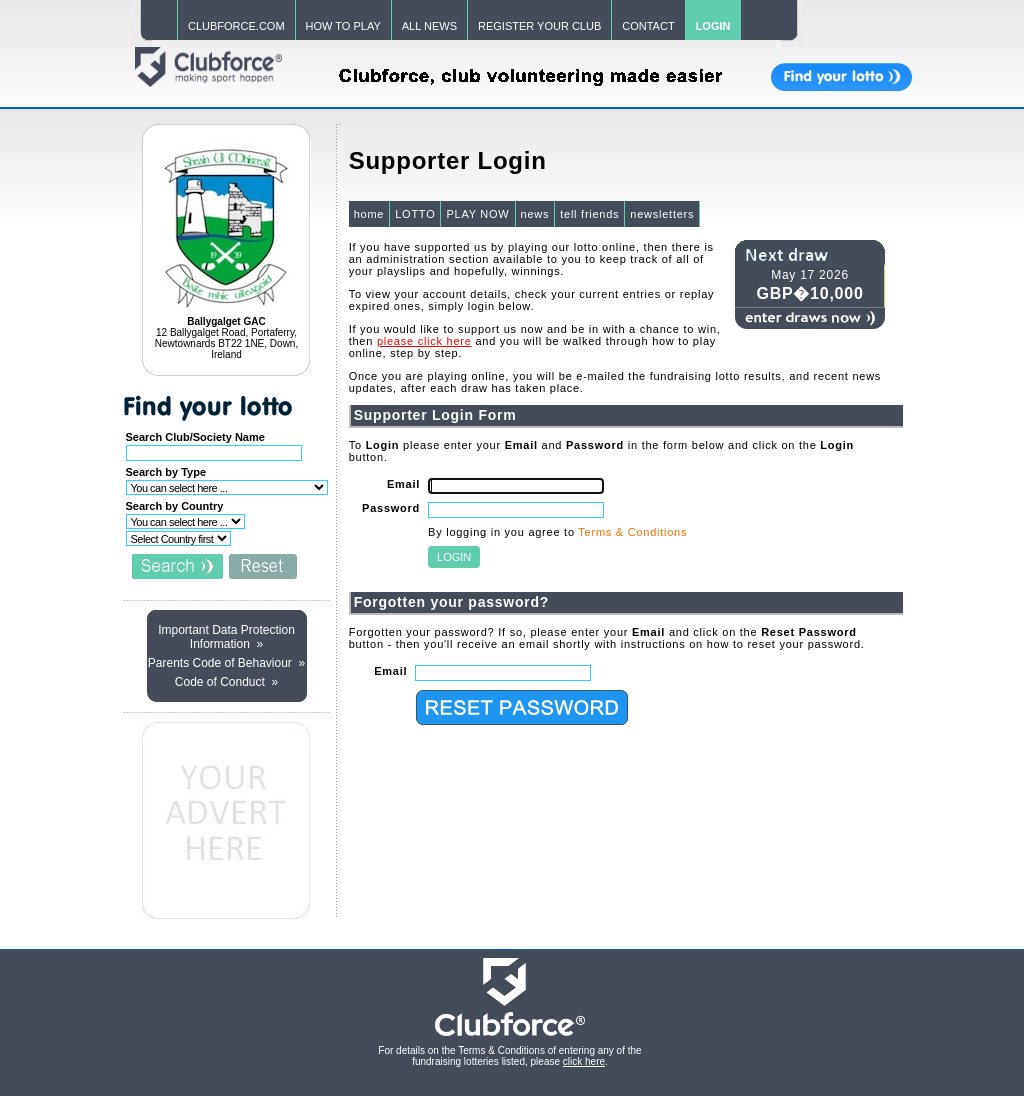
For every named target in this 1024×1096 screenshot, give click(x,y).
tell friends (589, 214)
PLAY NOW (477, 214)
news (535, 214)
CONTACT (648, 26)
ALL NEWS (429, 26)
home (369, 214)
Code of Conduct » (226, 682)
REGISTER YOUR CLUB (539, 26)
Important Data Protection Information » (226, 637)
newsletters (662, 214)
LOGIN (713, 26)
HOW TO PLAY (343, 26)
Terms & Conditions (632, 532)
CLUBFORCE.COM (236, 26)
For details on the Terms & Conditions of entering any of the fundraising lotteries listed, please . (509, 1056)
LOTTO (415, 214)
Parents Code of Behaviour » (226, 663)
